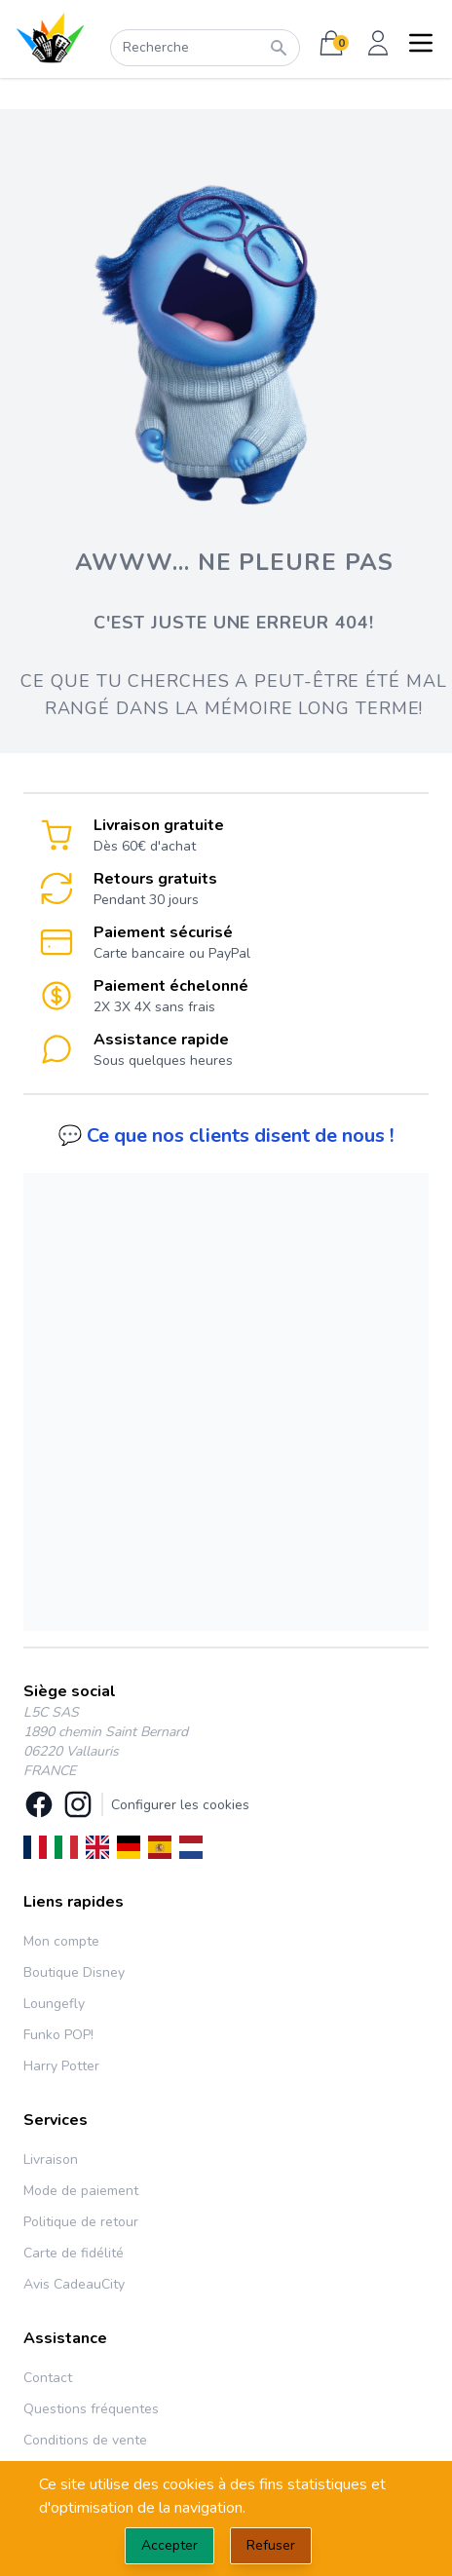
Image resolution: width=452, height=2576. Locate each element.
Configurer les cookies (180, 1805)
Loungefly (54, 2003)
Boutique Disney (74, 1972)
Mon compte (61, 1941)
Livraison (50, 2159)
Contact (47, 2377)
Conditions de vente (85, 2440)
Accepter (169, 2545)
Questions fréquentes (91, 2409)
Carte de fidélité (73, 2253)
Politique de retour (80, 2222)
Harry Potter (61, 2066)
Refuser (270, 2545)
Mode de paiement (80, 2190)
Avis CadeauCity (74, 2284)
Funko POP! (58, 2035)
